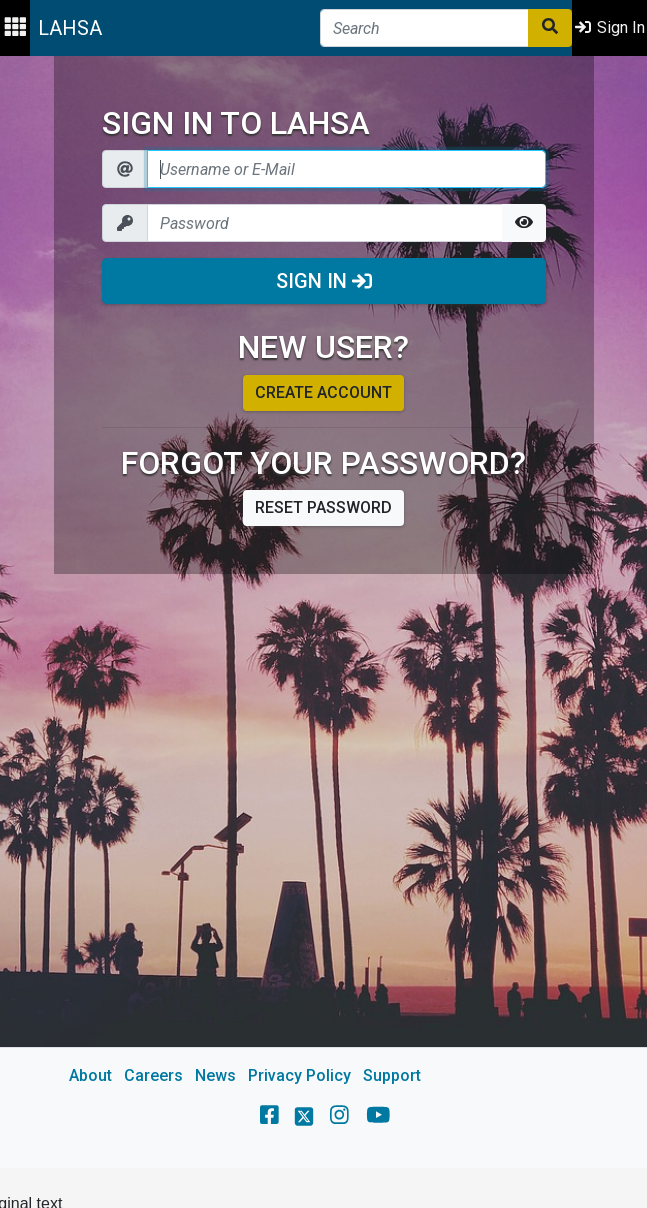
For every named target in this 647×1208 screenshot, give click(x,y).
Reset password (323, 507)
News (215, 1075)
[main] (323, 612)
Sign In (324, 281)
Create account (323, 392)
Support (392, 1075)
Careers (153, 1075)
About (90, 1075)
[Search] (424, 28)
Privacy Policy (299, 1075)
